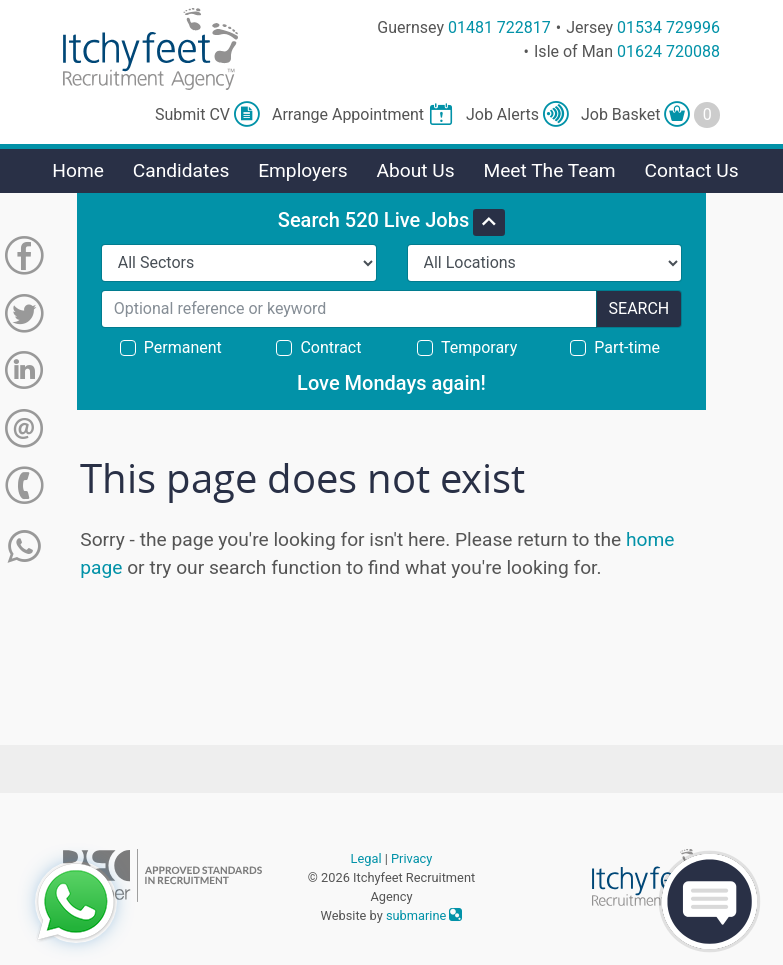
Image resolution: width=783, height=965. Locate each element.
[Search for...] (349, 309)
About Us (415, 170)
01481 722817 (499, 27)
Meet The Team (549, 170)
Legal (366, 858)
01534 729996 (668, 27)
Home (78, 170)
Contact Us (691, 170)
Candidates (181, 170)
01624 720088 (668, 51)
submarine (424, 915)
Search (639, 308)
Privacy (411, 858)
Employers (303, 170)
